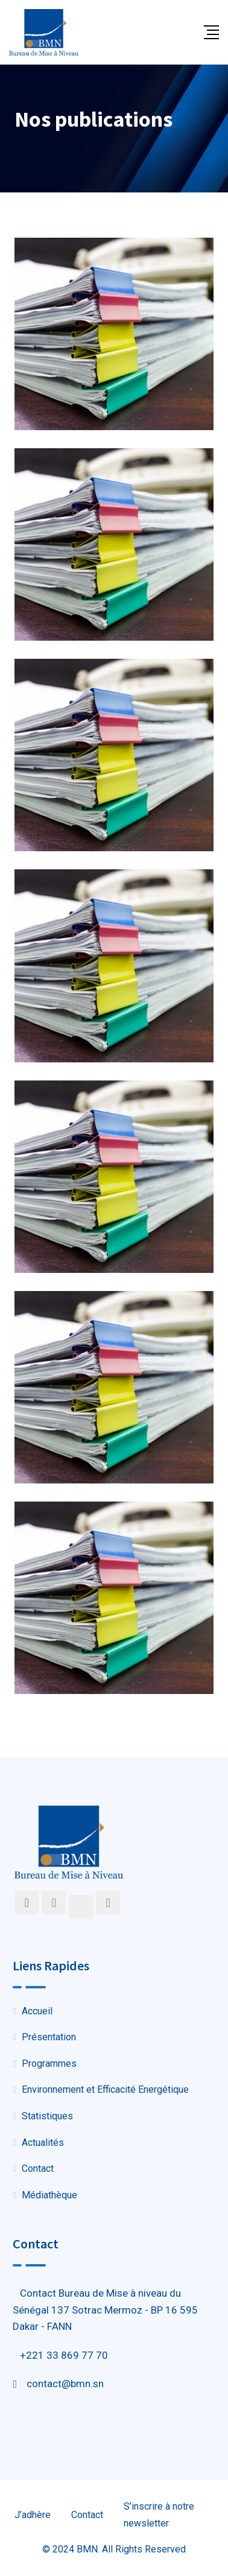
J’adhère (32, 2514)
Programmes (49, 2063)
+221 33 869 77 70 (64, 2355)
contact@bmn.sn (65, 2384)
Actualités (43, 2142)
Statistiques (47, 2116)
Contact (38, 2168)
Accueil (37, 2011)
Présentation (49, 2037)
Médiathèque (49, 2195)
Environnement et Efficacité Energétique (105, 2089)
